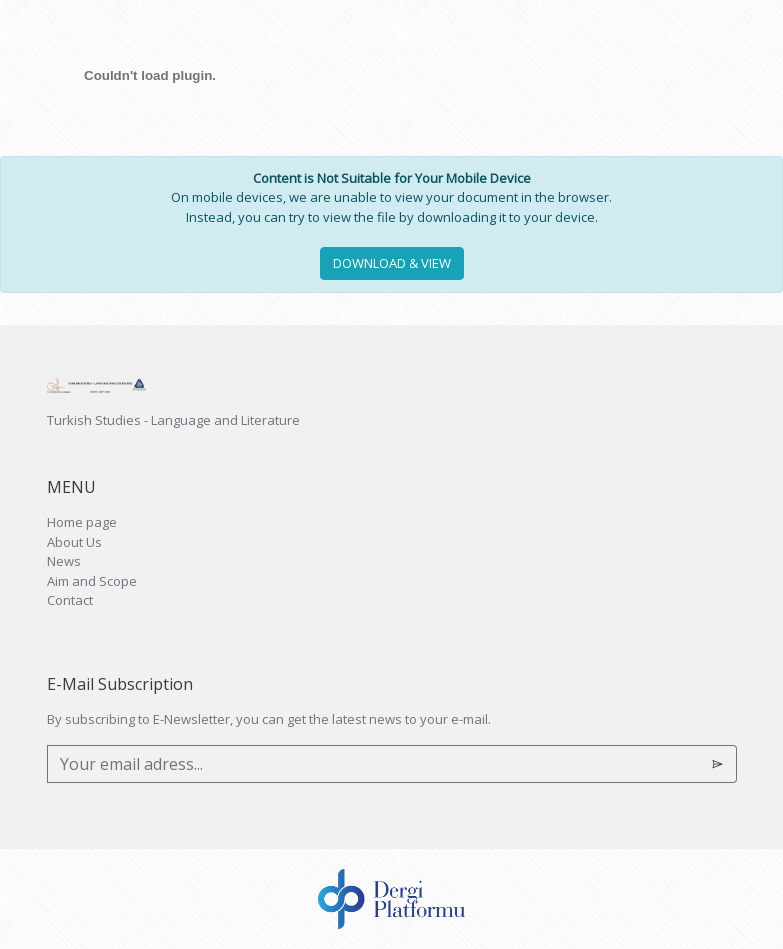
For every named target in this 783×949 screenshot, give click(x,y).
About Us (74, 542)
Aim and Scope (92, 581)
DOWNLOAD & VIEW (392, 263)
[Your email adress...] (373, 764)
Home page (82, 522)
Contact (70, 600)
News (64, 561)
